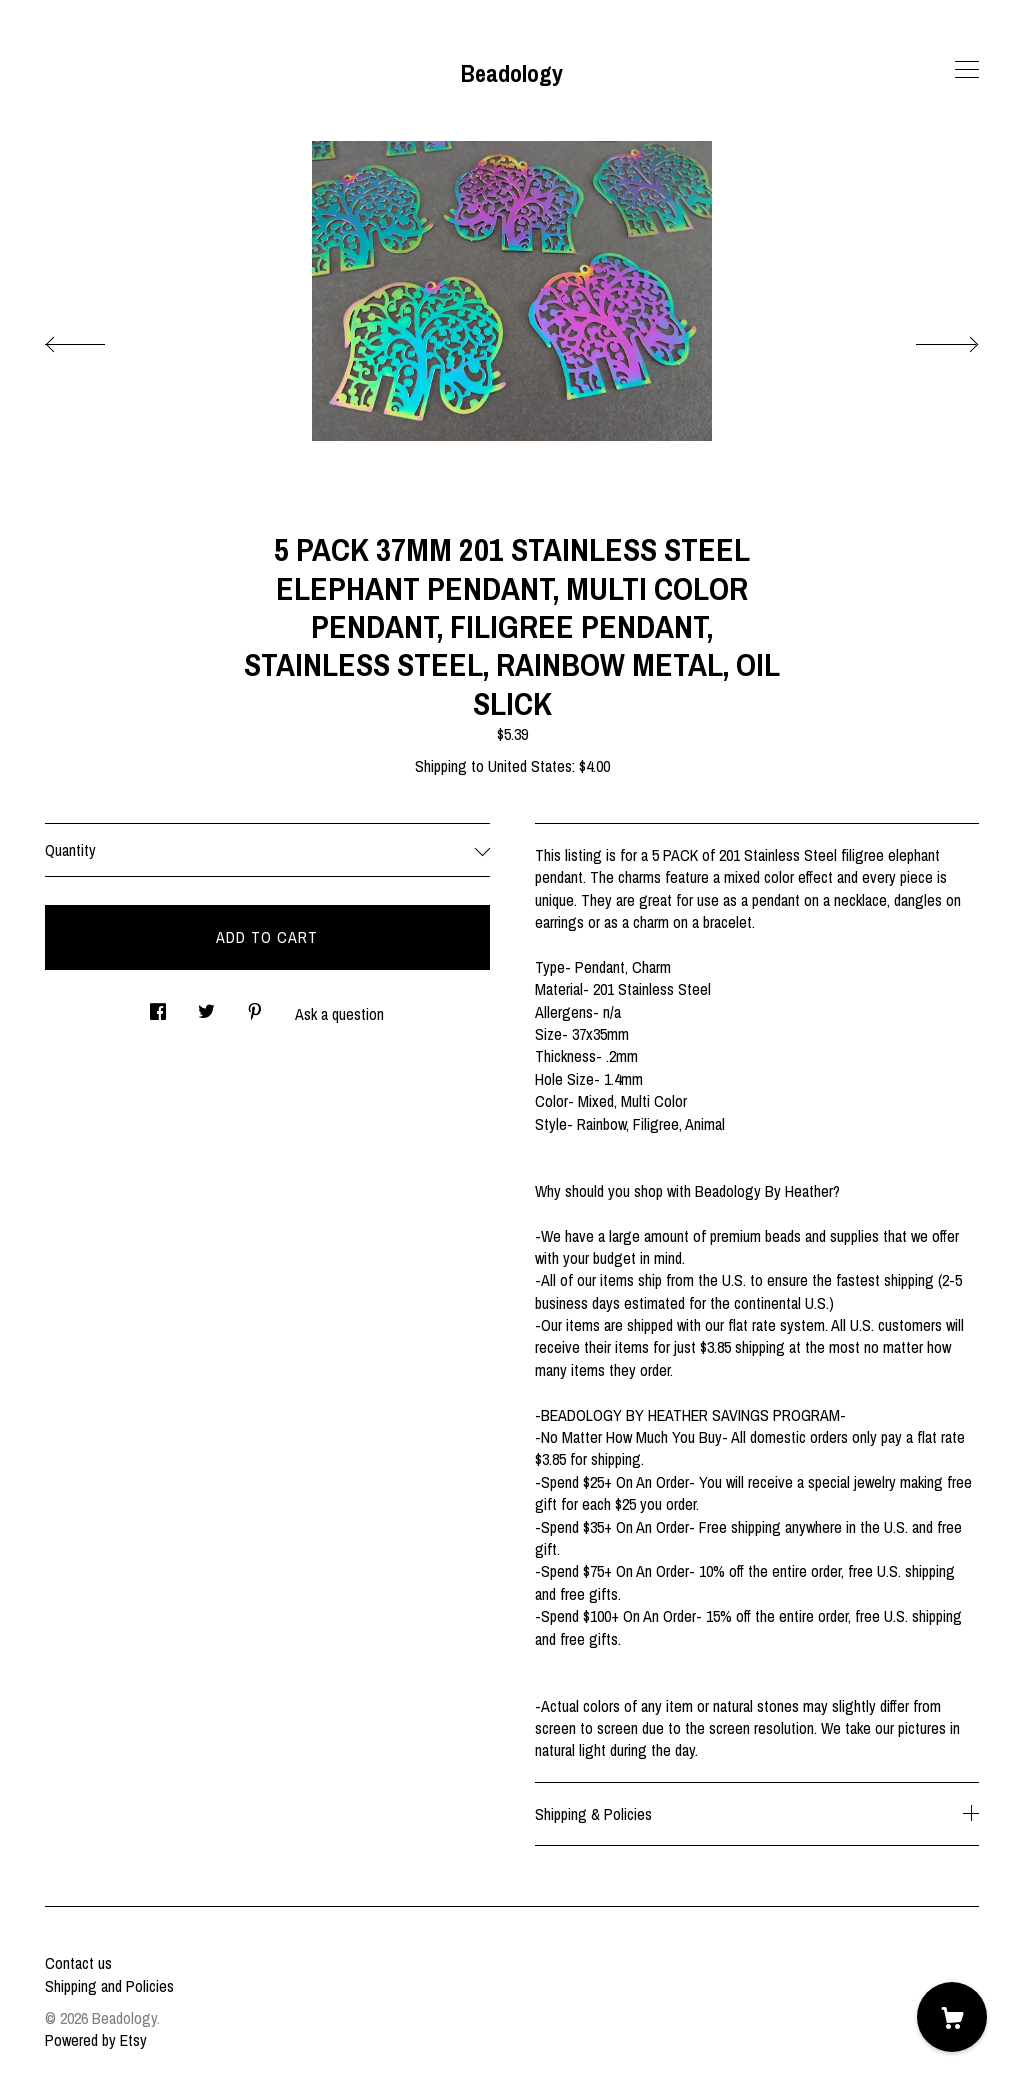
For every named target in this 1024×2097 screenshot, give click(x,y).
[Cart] (952, 2017)
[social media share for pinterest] (255, 1006)
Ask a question (339, 1014)
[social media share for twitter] (206, 1006)
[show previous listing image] (95, 339)
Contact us (78, 1963)
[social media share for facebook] (158, 1006)
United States (530, 766)
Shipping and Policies (109, 1986)
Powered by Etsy (96, 2040)
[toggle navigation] (967, 70)
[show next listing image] (929, 339)
